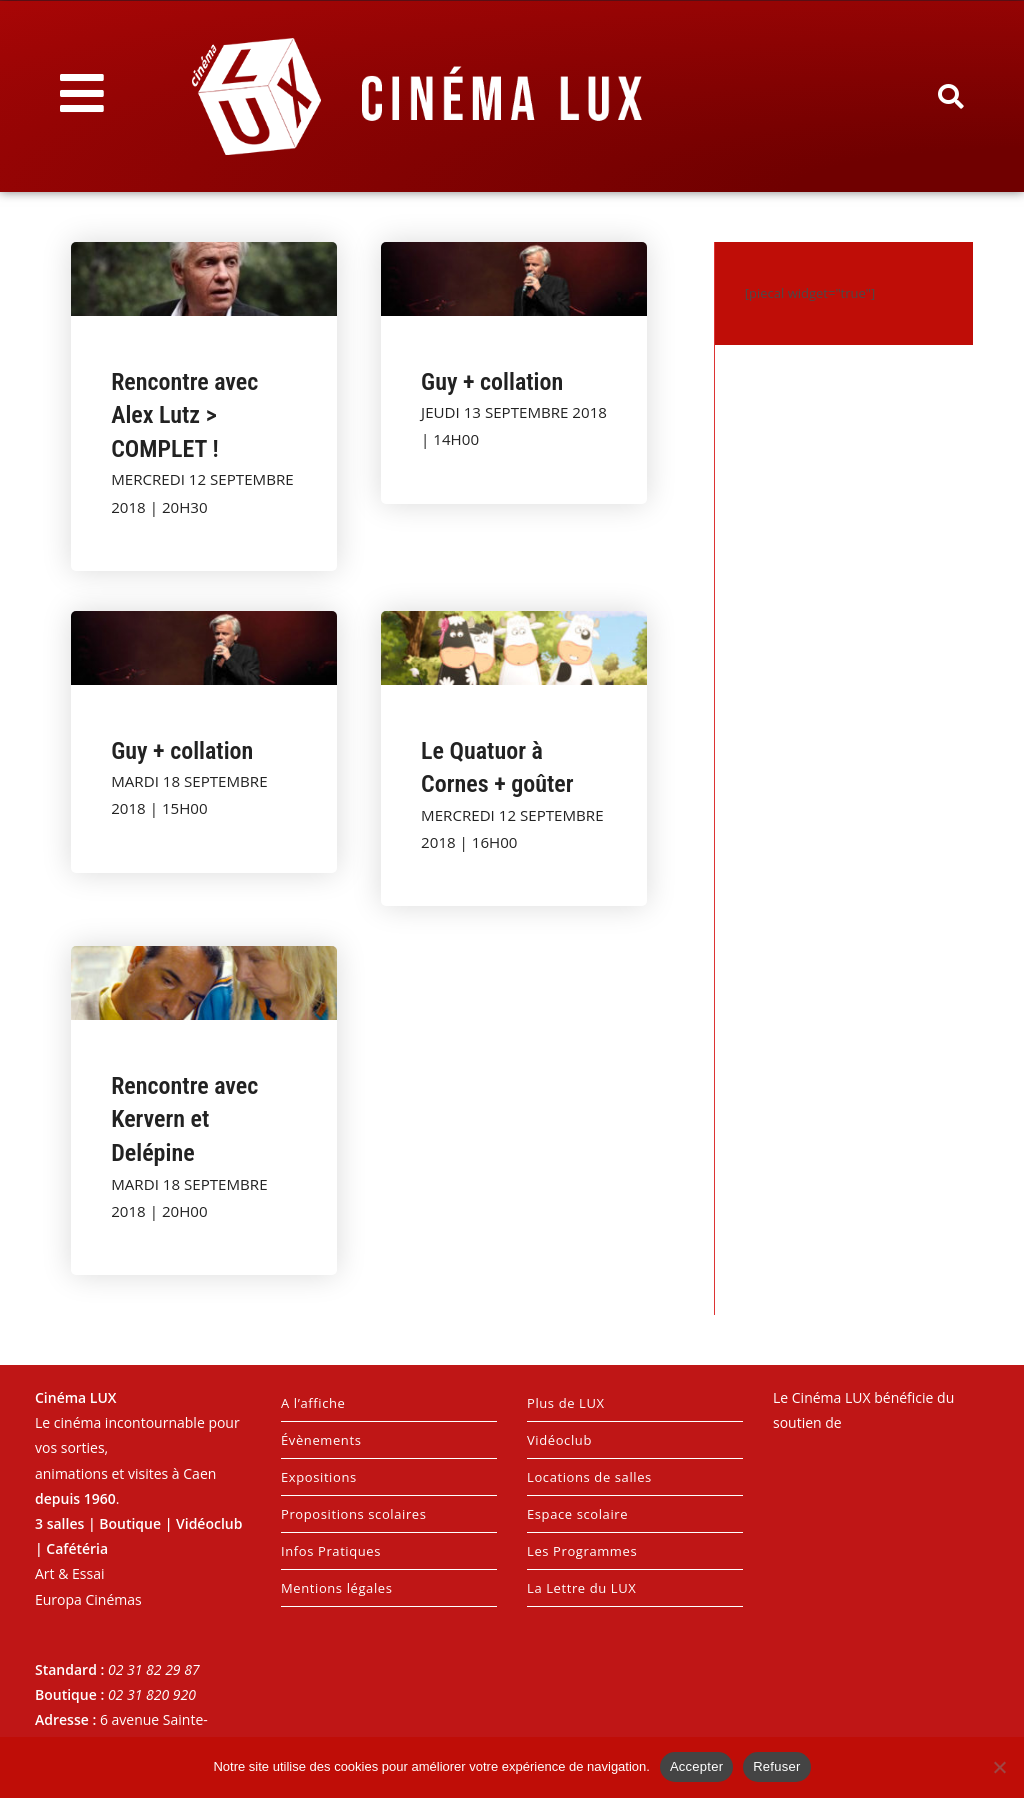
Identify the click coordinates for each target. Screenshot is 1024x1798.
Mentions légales (337, 1588)
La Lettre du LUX (581, 1588)
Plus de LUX (566, 1403)
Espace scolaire (577, 1514)
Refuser (776, 1766)
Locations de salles (589, 1477)
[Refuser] (999, 1767)
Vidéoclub (559, 1440)
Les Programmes (582, 1551)
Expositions (319, 1477)
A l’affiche (313, 1403)
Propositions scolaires (354, 1514)
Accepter (696, 1766)
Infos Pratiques (331, 1551)
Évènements (321, 1440)
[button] (950, 97)
